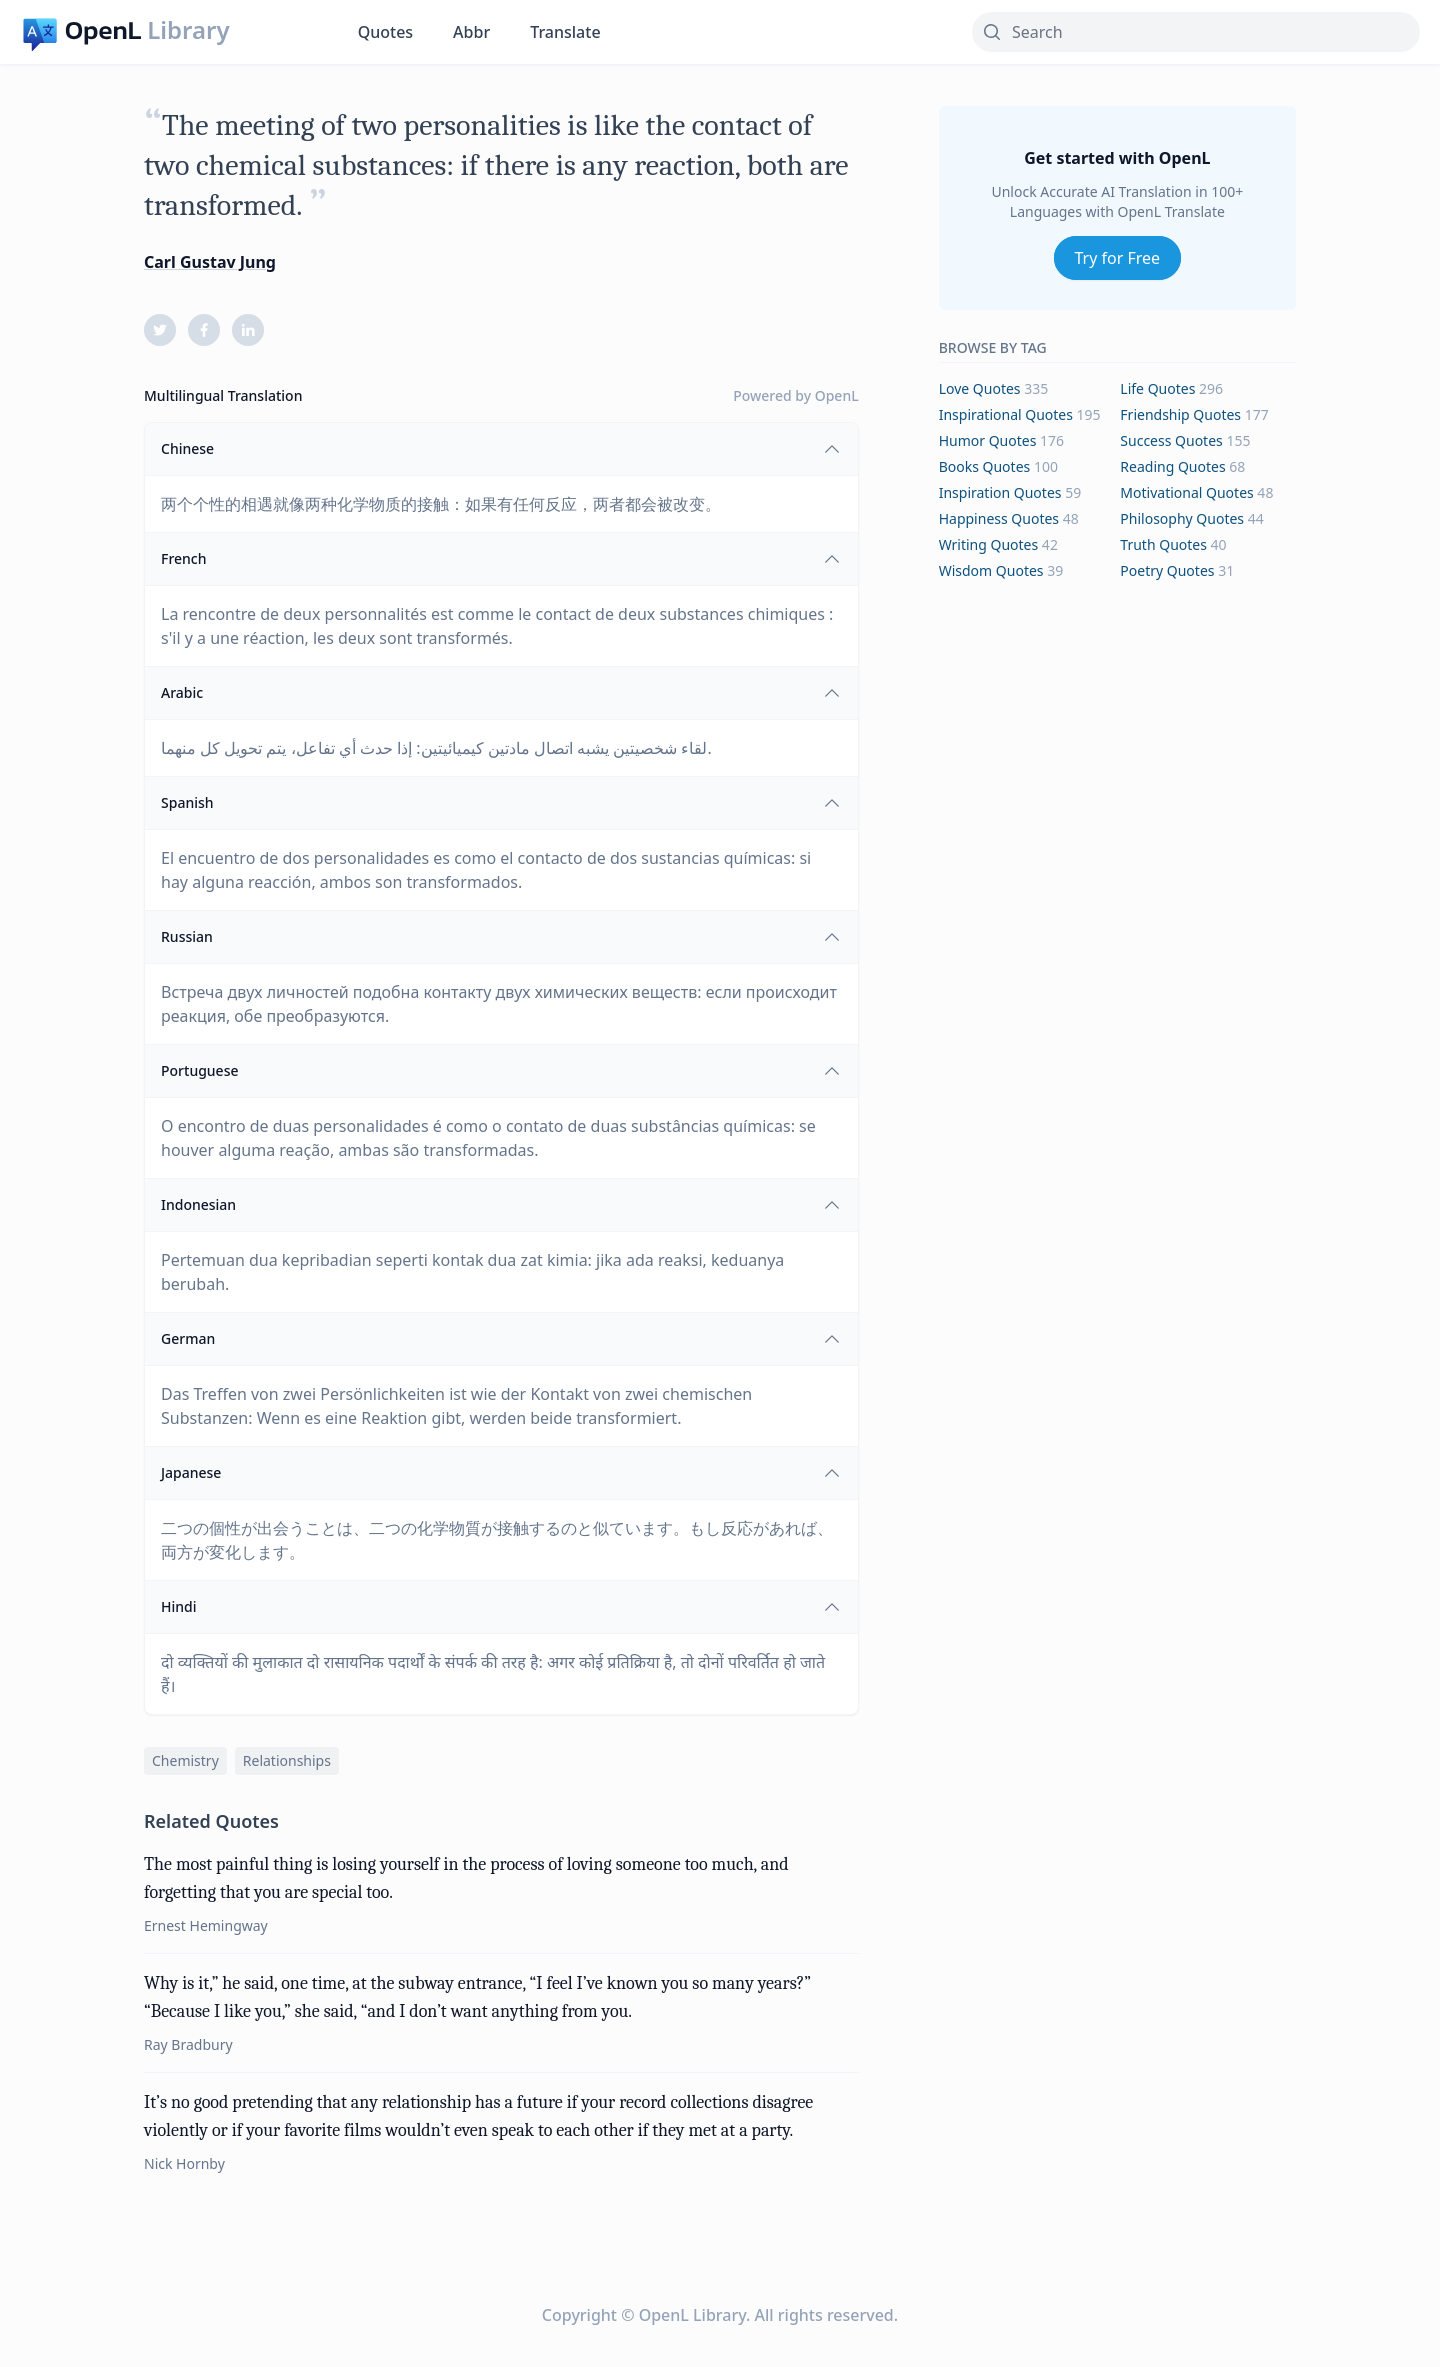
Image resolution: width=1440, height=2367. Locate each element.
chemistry (185, 1760)
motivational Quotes (1186, 492)
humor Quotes (988, 440)
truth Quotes (1163, 544)
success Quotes (1171, 440)
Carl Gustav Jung (210, 262)
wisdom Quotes (991, 570)
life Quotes (1157, 388)
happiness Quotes (999, 518)
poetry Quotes (1167, 570)
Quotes (385, 32)
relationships (287, 1760)
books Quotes (985, 466)
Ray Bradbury (188, 2044)
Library (188, 30)
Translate (565, 32)
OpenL (837, 395)
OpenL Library (692, 2315)
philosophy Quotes (1182, 518)
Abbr (471, 32)
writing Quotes (989, 544)
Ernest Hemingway (206, 1925)
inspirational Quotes (1006, 414)
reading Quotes (1172, 466)
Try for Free (1118, 258)
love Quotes (980, 388)
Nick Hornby (184, 2163)
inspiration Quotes (1000, 492)
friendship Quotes (1180, 414)
